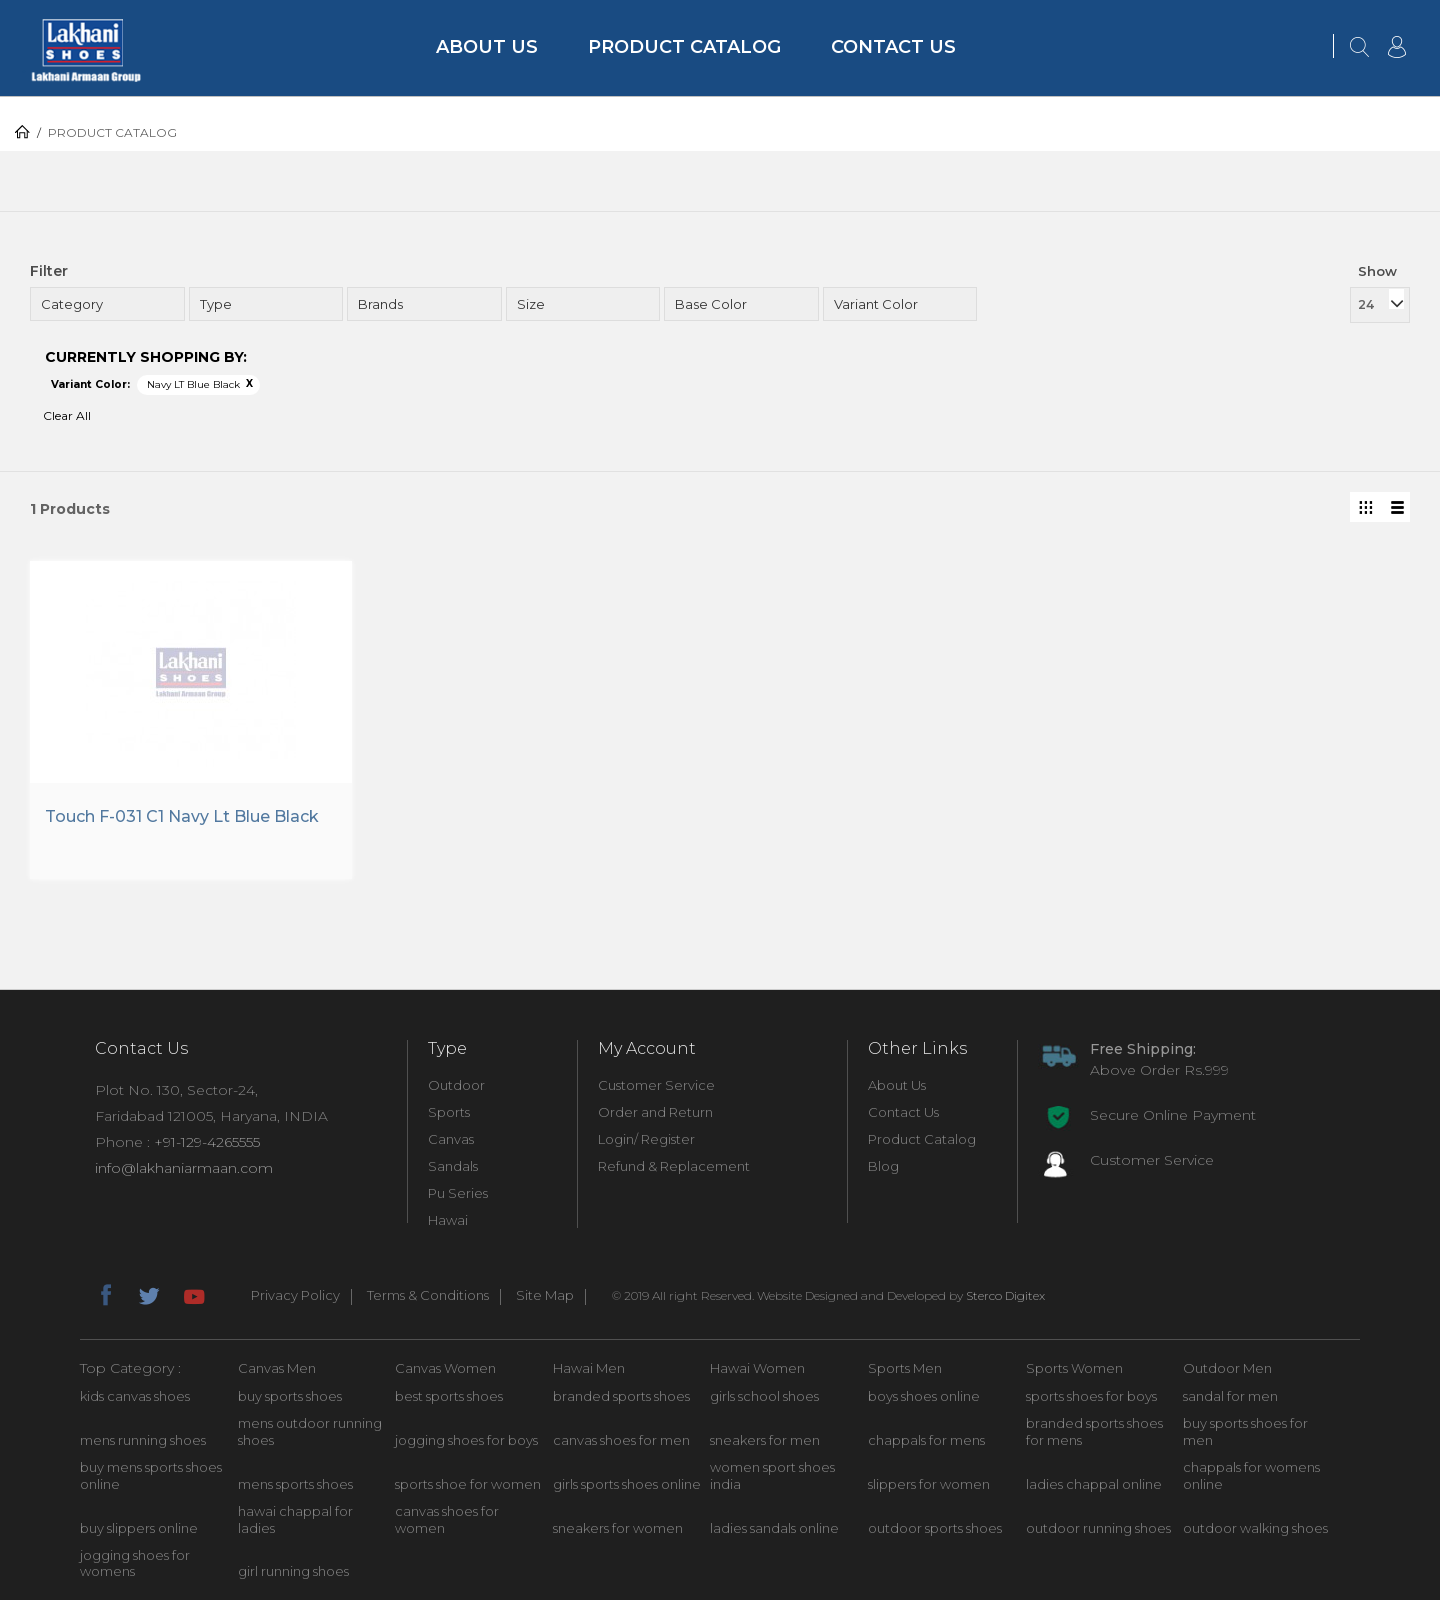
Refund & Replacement (674, 1166)
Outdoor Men (1227, 1368)
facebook (105, 1293)
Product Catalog (684, 47)
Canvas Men (277, 1368)
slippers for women (929, 1484)
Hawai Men (589, 1368)
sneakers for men (765, 1440)
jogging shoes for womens (135, 1563)
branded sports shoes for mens (1094, 1431)
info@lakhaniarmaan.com (184, 1168)
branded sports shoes (621, 1396)
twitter (149, 1293)
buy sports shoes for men (1245, 1431)
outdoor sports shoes (935, 1528)
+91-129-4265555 (207, 1142)
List (1395, 507)
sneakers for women (618, 1528)
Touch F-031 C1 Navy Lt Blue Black (182, 816)
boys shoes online (924, 1396)
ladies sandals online (774, 1528)
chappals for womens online (1251, 1475)
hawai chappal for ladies (295, 1519)
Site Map (545, 1296)
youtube (193, 1293)
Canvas (451, 1139)
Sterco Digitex (1005, 1295)
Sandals (453, 1166)
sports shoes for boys (1091, 1396)
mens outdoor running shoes (310, 1431)
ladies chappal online (1094, 1484)
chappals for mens (926, 1440)
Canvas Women (445, 1368)
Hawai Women (757, 1368)
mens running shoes (143, 1440)
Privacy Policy (295, 1296)
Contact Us (893, 47)
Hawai (448, 1220)
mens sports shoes (295, 1484)
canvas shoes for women (447, 1519)
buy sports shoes (290, 1396)
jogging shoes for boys (466, 1440)
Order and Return (655, 1112)
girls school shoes (764, 1396)
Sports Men (905, 1368)
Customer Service (656, 1085)
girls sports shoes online (627, 1484)
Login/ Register (646, 1139)
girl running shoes (293, 1571)
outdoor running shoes (1098, 1528)
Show (1377, 271)
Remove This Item (250, 384)
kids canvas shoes (135, 1396)
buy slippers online (139, 1528)
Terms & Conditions (428, 1296)
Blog (883, 1166)
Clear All (67, 415)
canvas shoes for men (621, 1440)
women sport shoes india (772, 1475)
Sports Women (1074, 1368)
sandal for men (1230, 1396)
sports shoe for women (468, 1484)
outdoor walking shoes (1255, 1528)
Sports (449, 1112)
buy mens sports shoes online (151, 1475)
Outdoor (456, 1085)
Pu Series (458, 1193)
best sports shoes (449, 1396)
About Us (487, 47)
